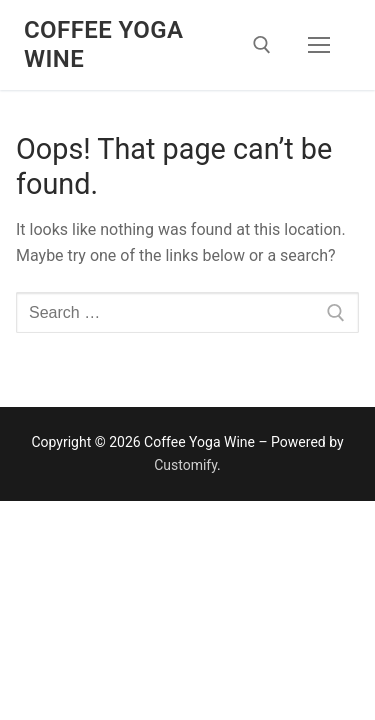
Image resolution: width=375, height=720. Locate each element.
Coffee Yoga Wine (103, 44)
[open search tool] (262, 45)
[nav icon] (319, 45)
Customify (185, 465)
